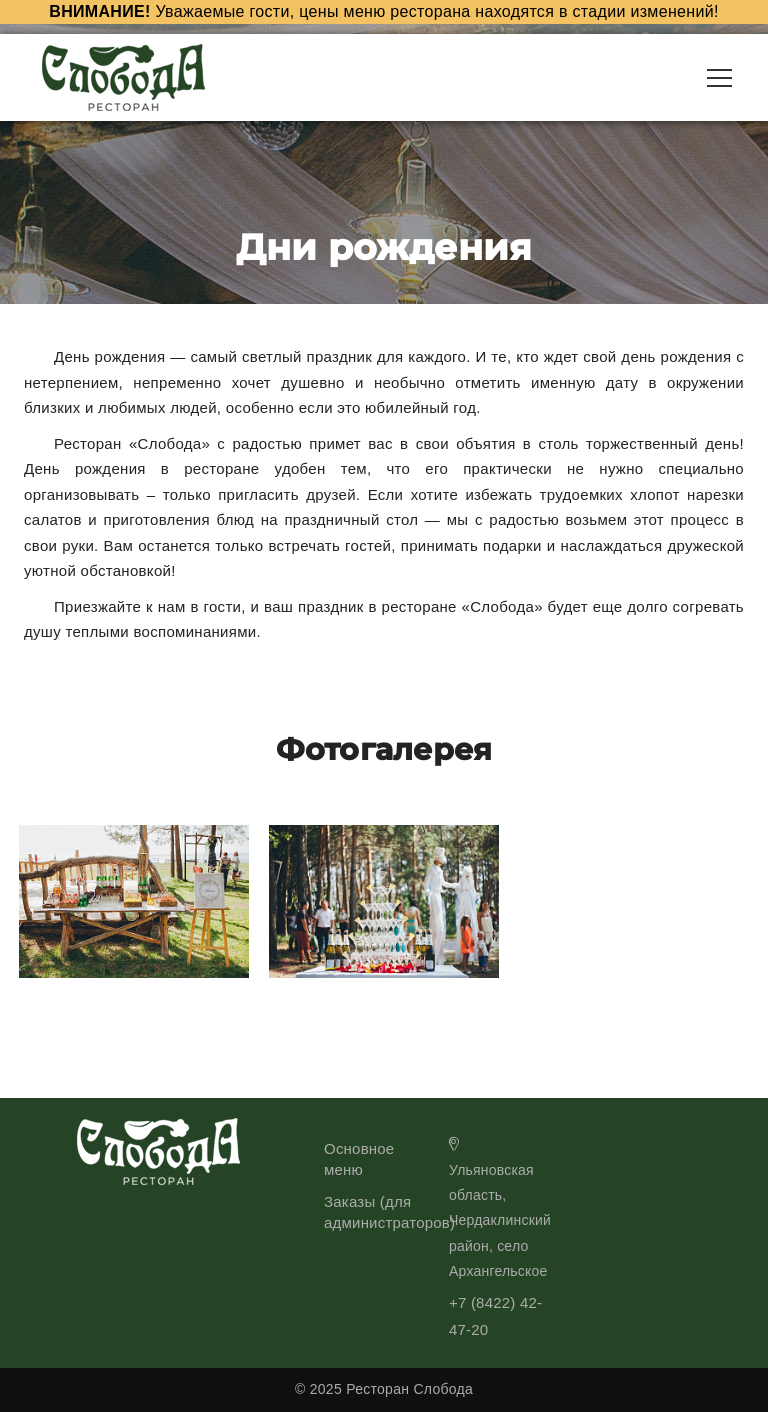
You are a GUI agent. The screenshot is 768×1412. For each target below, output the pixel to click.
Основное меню (359, 1159)
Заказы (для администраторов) (389, 1212)
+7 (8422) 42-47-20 (495, 1316)
